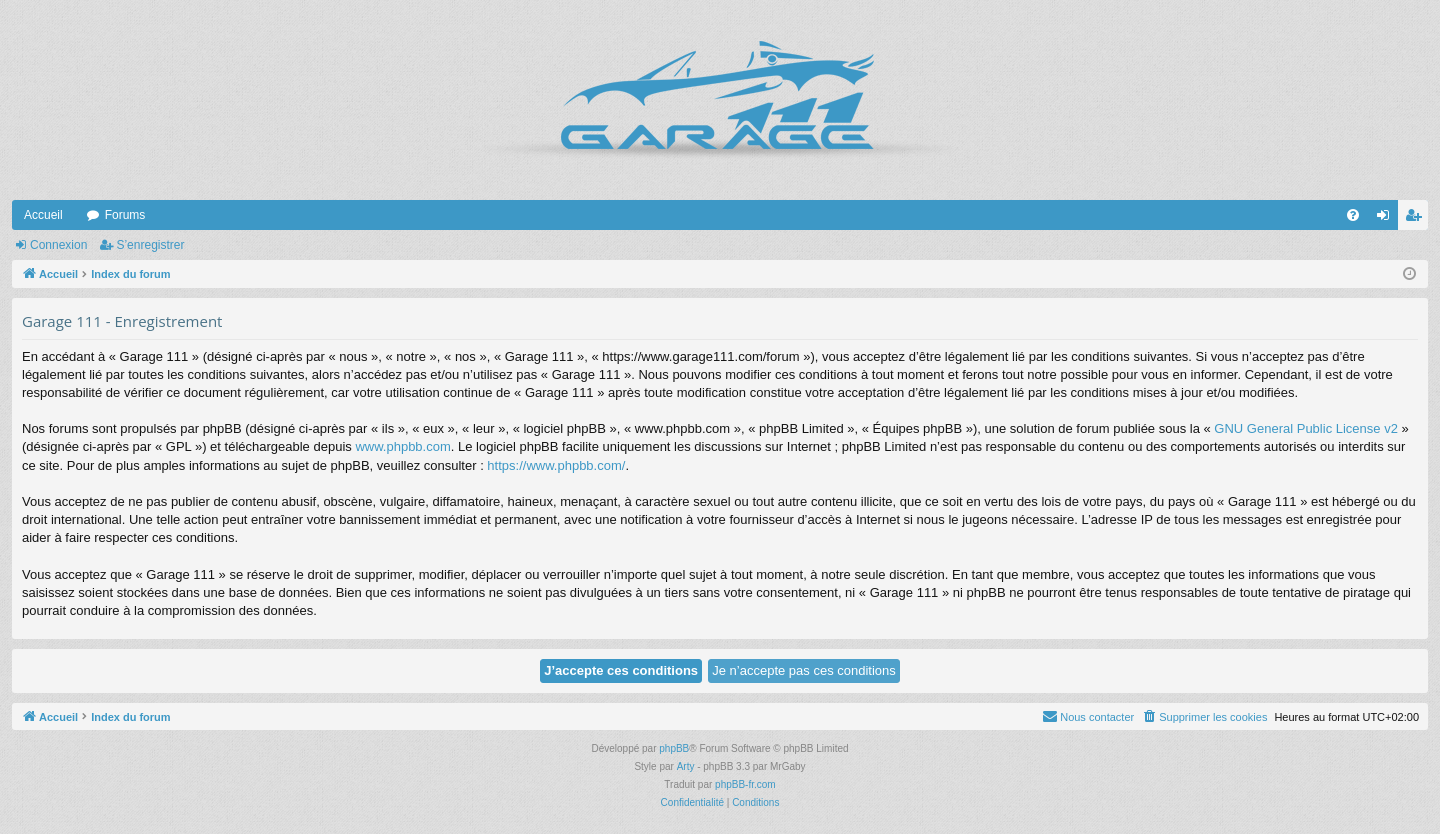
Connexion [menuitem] (1387, 219)
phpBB (674, 748)
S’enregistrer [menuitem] (1417, 219)
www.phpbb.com (402, 446)
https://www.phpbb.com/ (556, 465)
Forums (125, 215)
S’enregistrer (150, 245)
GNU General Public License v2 (1306, 428)
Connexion (58, 245)
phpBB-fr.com (745, 784)
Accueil (43, 215)
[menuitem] (1353, 215)
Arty (686, 766)
